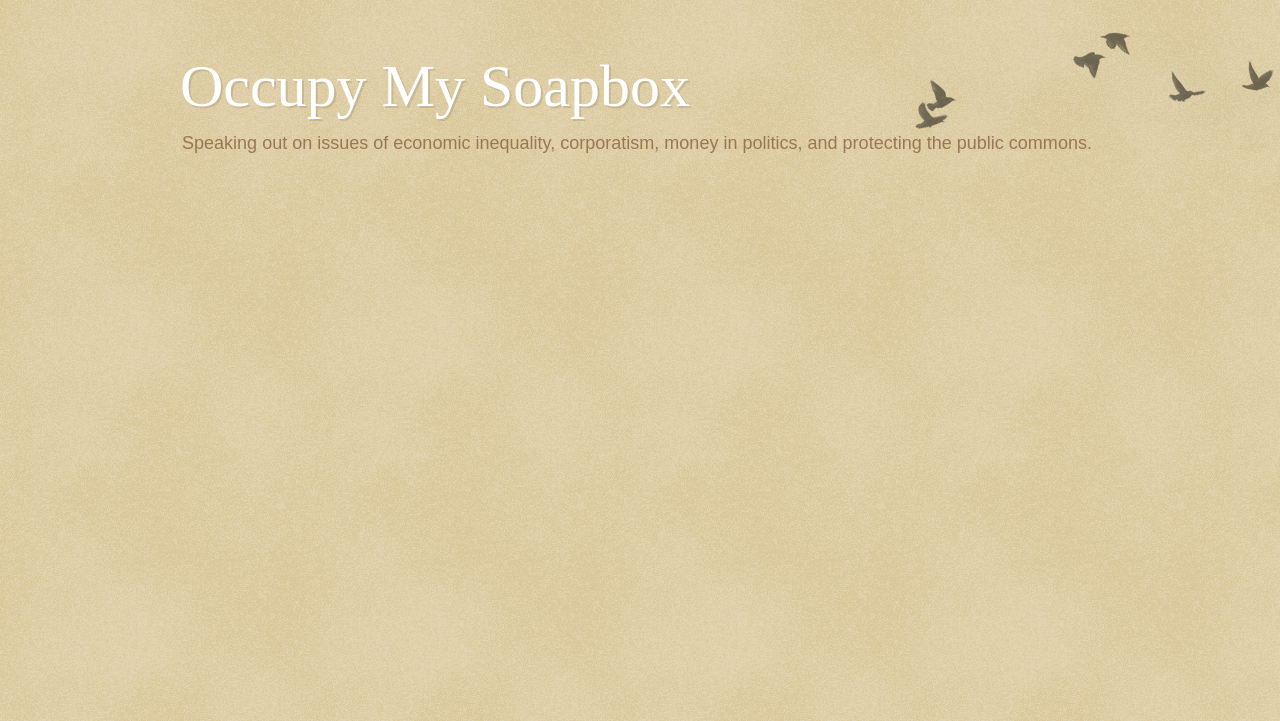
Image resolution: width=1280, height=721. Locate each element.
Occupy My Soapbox (435, 86)
